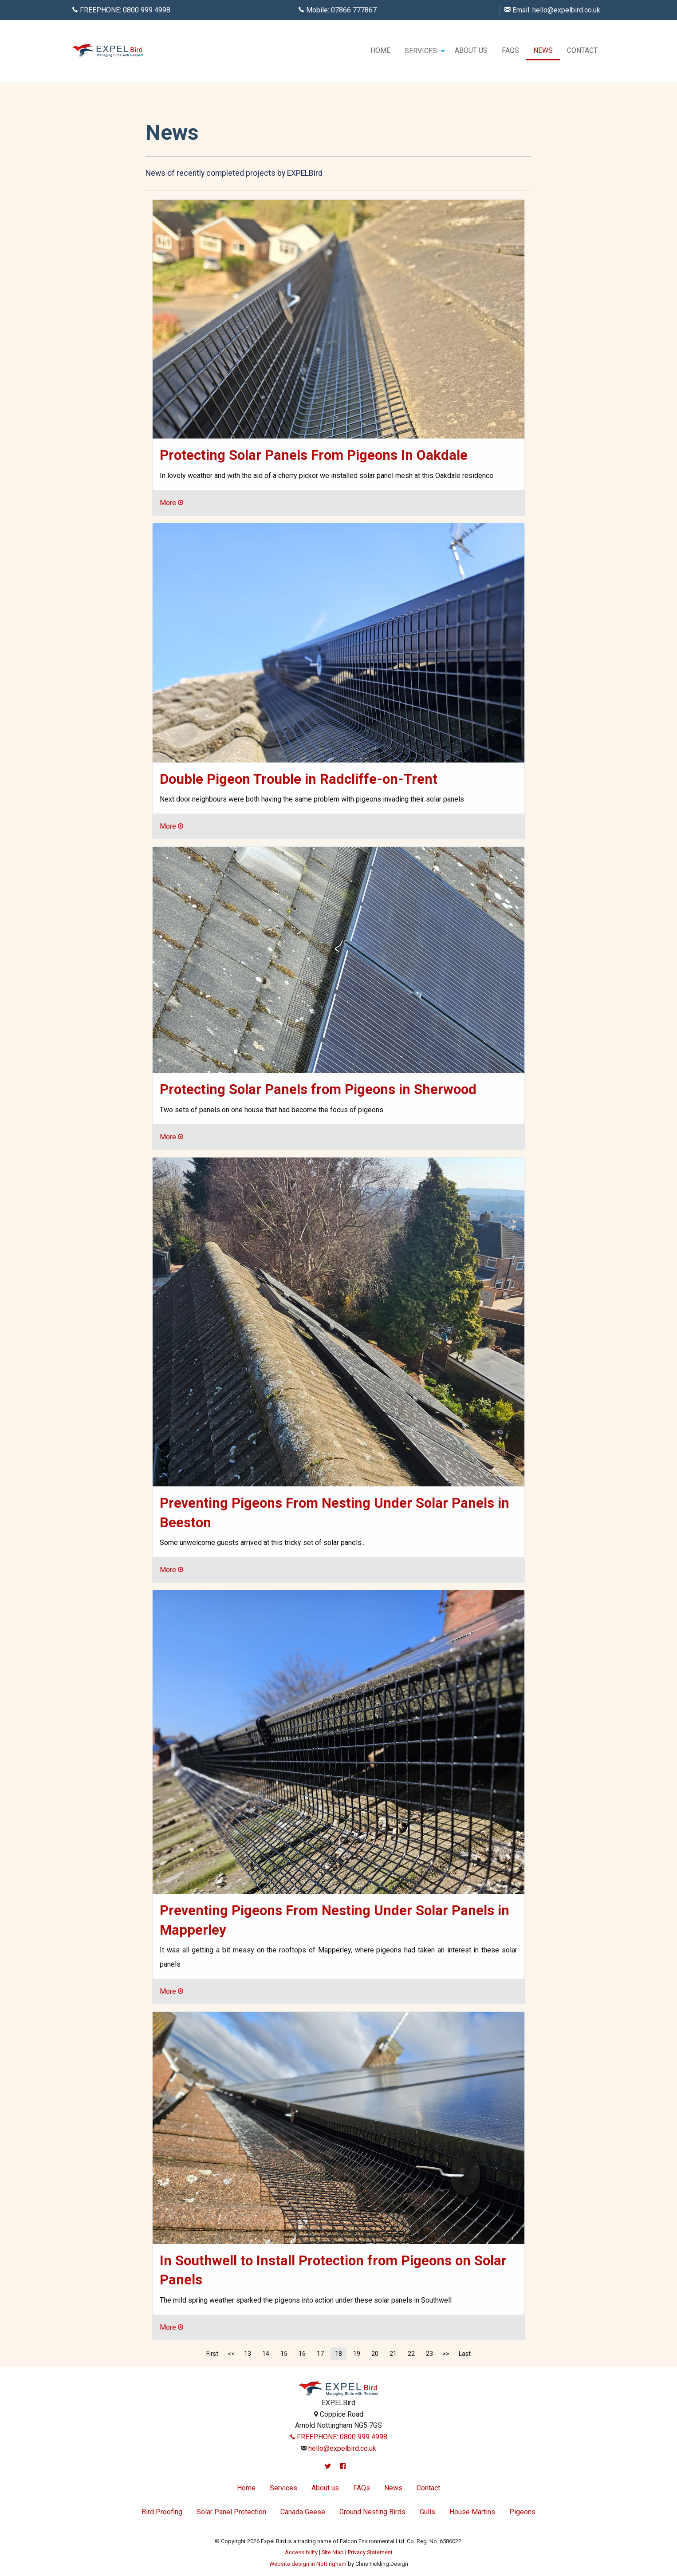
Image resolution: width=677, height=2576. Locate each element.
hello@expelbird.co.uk (566, 10)
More (171, 502)
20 (374, 2353)
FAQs (510, 50)
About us (471, 50)
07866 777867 (354, 10)
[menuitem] (380, 51)
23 (429, 2353)
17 (320, 2353)
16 (302, 2353)
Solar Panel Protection (231, 2512)
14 (265, 2353)
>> (445, 2353)
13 (247, 2353)
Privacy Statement (370, 2552)
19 (356, 2353)
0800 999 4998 (146, 10)
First (212, 2353)
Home (380, 50)
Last (465, 2353)
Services (421, 51)
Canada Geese (302, 2512)
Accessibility (301, 2552)
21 (393, 2353)
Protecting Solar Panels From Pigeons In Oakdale (314, 455)
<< (231, 2353)
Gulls (427, 2512)
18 (338, 2353)
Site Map (333, 2552)
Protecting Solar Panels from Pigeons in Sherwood (318, 1089)
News (543, 50)
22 (411, 2353)
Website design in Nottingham (307, 2563)
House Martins (472, 2512)
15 (283, 2353)
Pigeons (522, 2512)
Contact (582, 50)
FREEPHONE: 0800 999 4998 (338, 2437)
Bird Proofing (162, 2512)
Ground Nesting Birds (372, 2512)
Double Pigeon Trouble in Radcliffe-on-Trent (298, 779)
